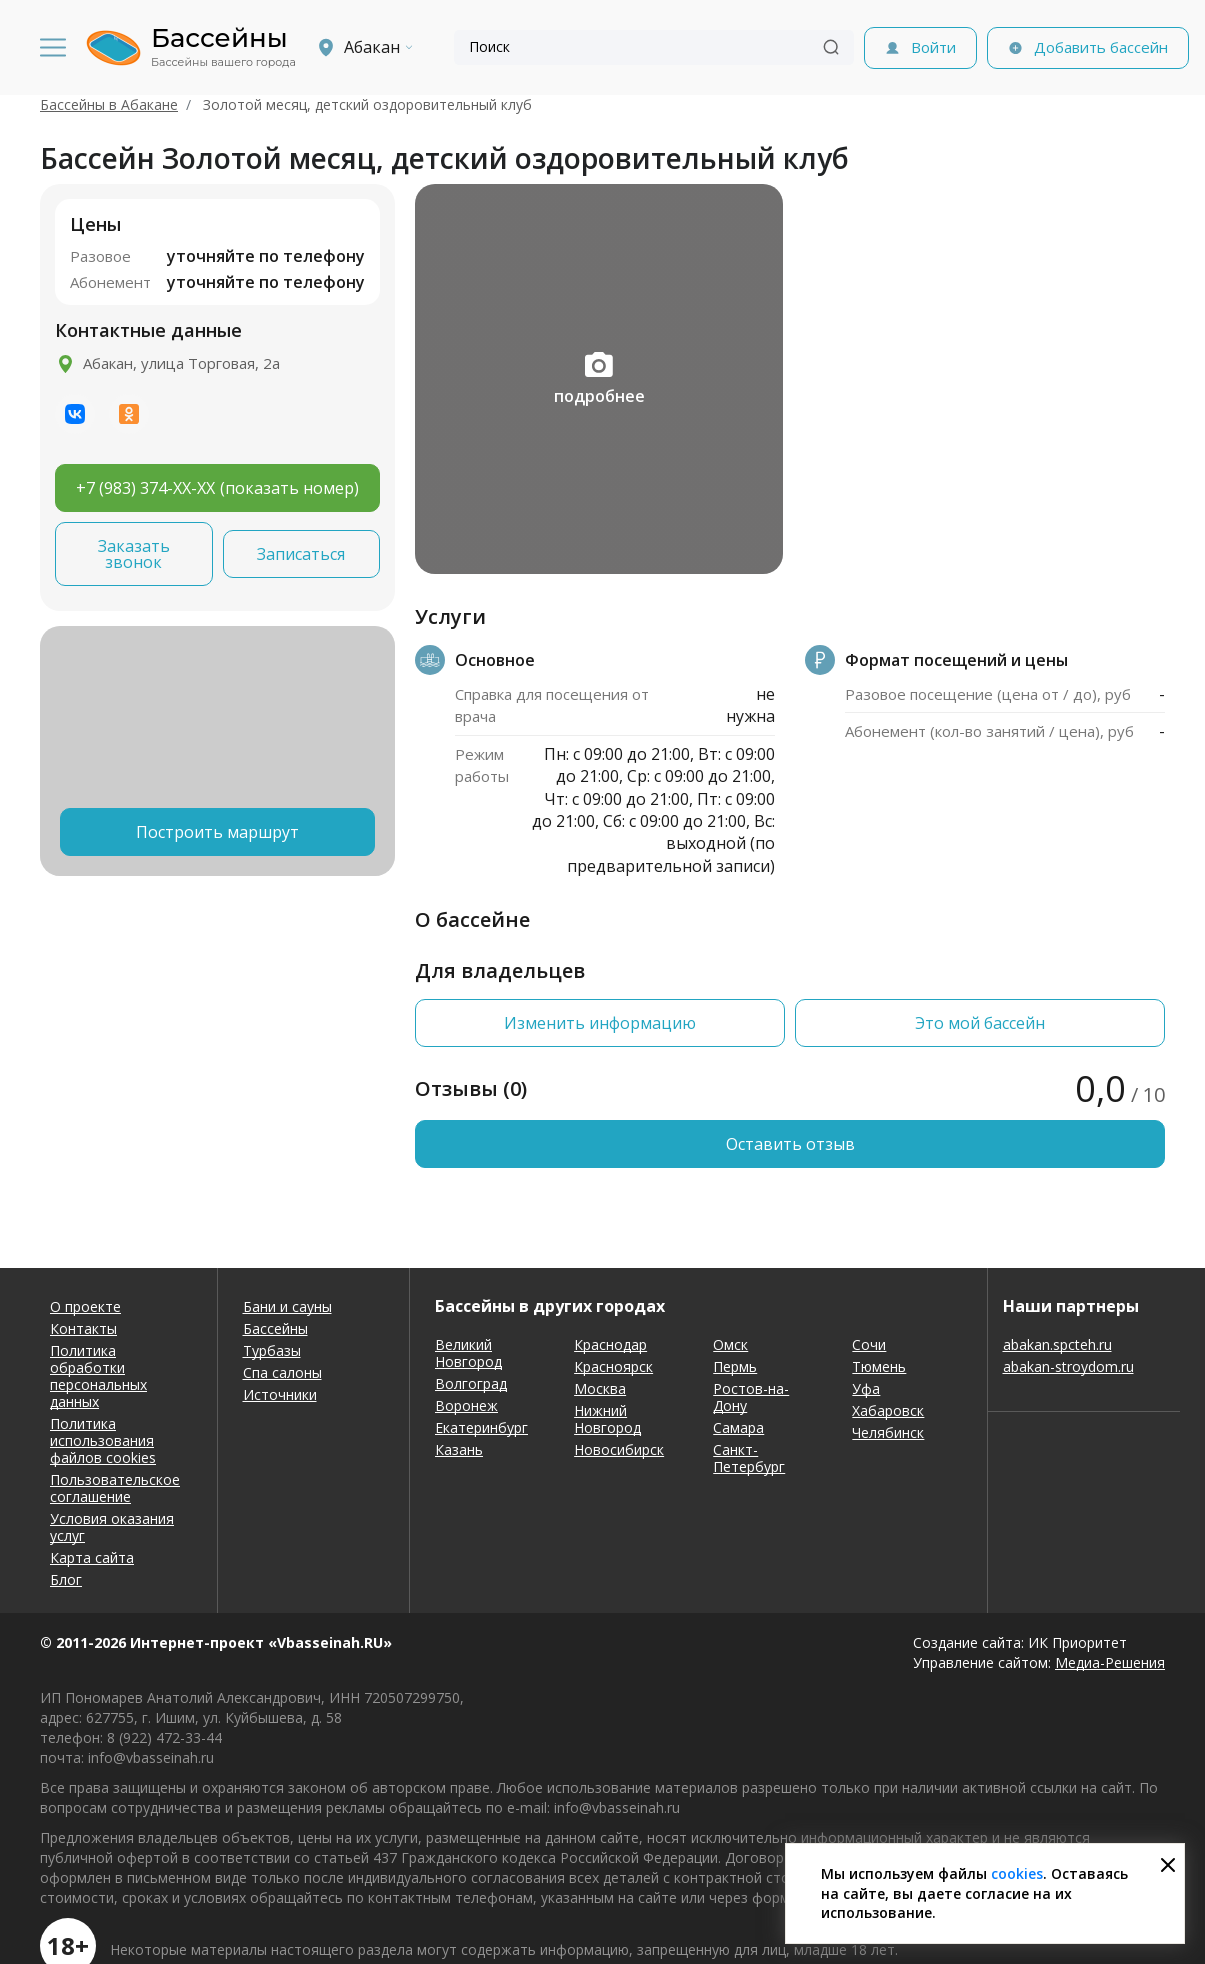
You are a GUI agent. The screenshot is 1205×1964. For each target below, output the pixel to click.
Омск (730, 1344)
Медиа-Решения (1110, 1662)
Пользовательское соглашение (115, 1488)
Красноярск (613, 1366)
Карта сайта (92, 1557)
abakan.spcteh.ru (1057, 1344)
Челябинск (888, 1432)
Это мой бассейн (980, 1023)
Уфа (866, 1388)
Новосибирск (619, 1449)
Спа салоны (282, 1372)
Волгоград (471, 1383)
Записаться (301, 554)
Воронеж (466, 1405)
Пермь (735, 1366)
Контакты (83, 1328)
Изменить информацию (600, 1023)
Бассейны (275, 1328)
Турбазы (272, 1350)
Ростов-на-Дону (751, 1397)
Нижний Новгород (607, 1419)
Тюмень (879, 1366)
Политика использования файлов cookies (103, 1440)
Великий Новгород (468, 1353)
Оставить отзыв (790, 1144)
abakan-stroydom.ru (1068, 1366)
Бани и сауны (287, 1306)
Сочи (869, 1344)
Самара (738, 1427)
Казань (459, 1449)
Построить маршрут (217, 832)
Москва (600, 1388)
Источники (280, 1394)
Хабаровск (888, 1410)
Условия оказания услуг (112, 1527)
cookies (1017, 1873)
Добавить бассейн (1101, 47)
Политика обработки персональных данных (98, 1376)
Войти (933, 47)
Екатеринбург (481, 1427)
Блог (66, 1579)
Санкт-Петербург (749, 1458)
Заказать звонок (134, 554)
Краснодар (610, 1344)
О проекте (85, 1306)
